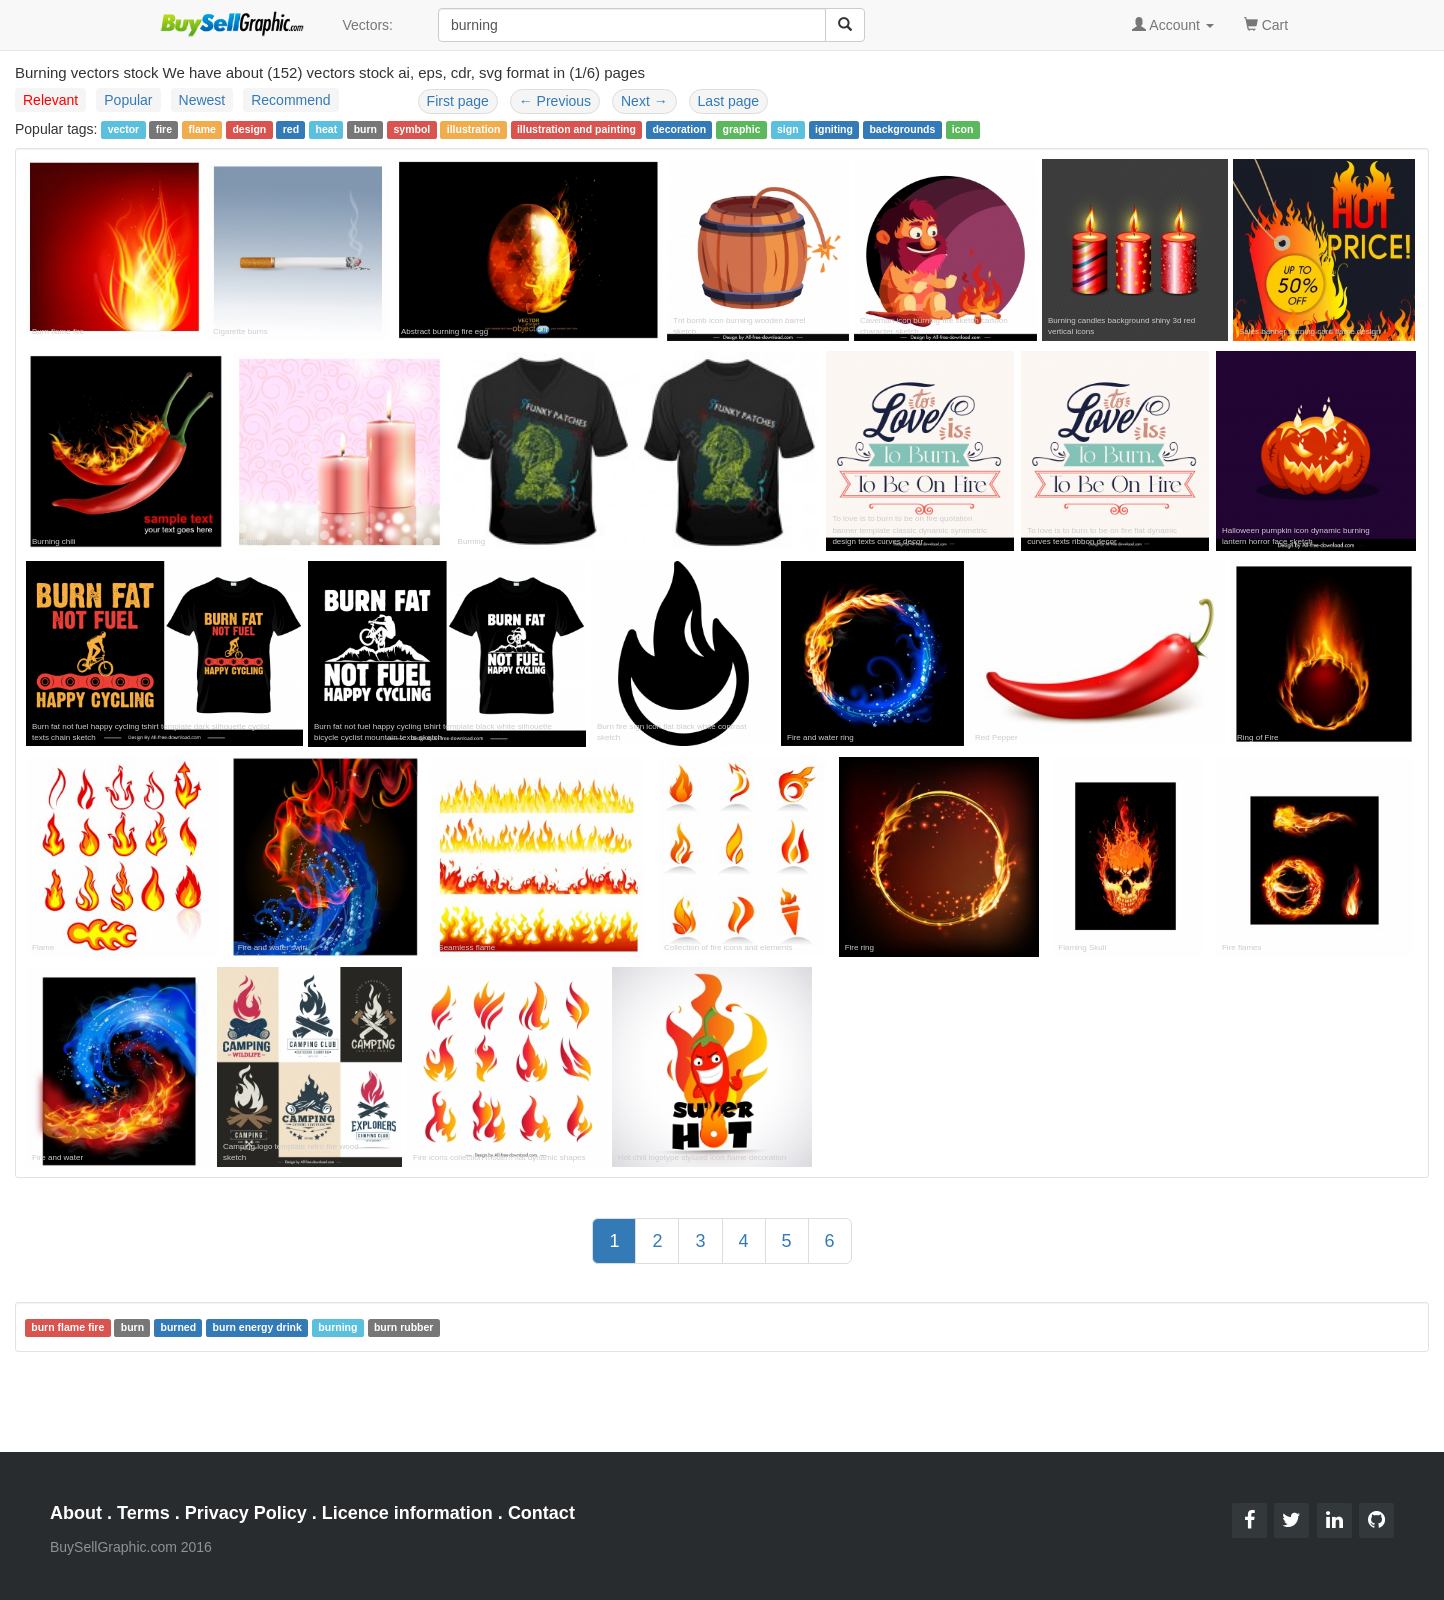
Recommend (290, 100)
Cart (1266, 23)
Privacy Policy (246, 1513)
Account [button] (1173, 25)
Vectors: (367, 25)
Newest (202, 100)
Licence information (407, 1513)
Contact (541, 1513)
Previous (555, 101)
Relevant (50, 100)
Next (644, 101)
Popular (128, 100)
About (76, 1513)
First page (458, 101)
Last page (729, 101)
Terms (143, 1513)
